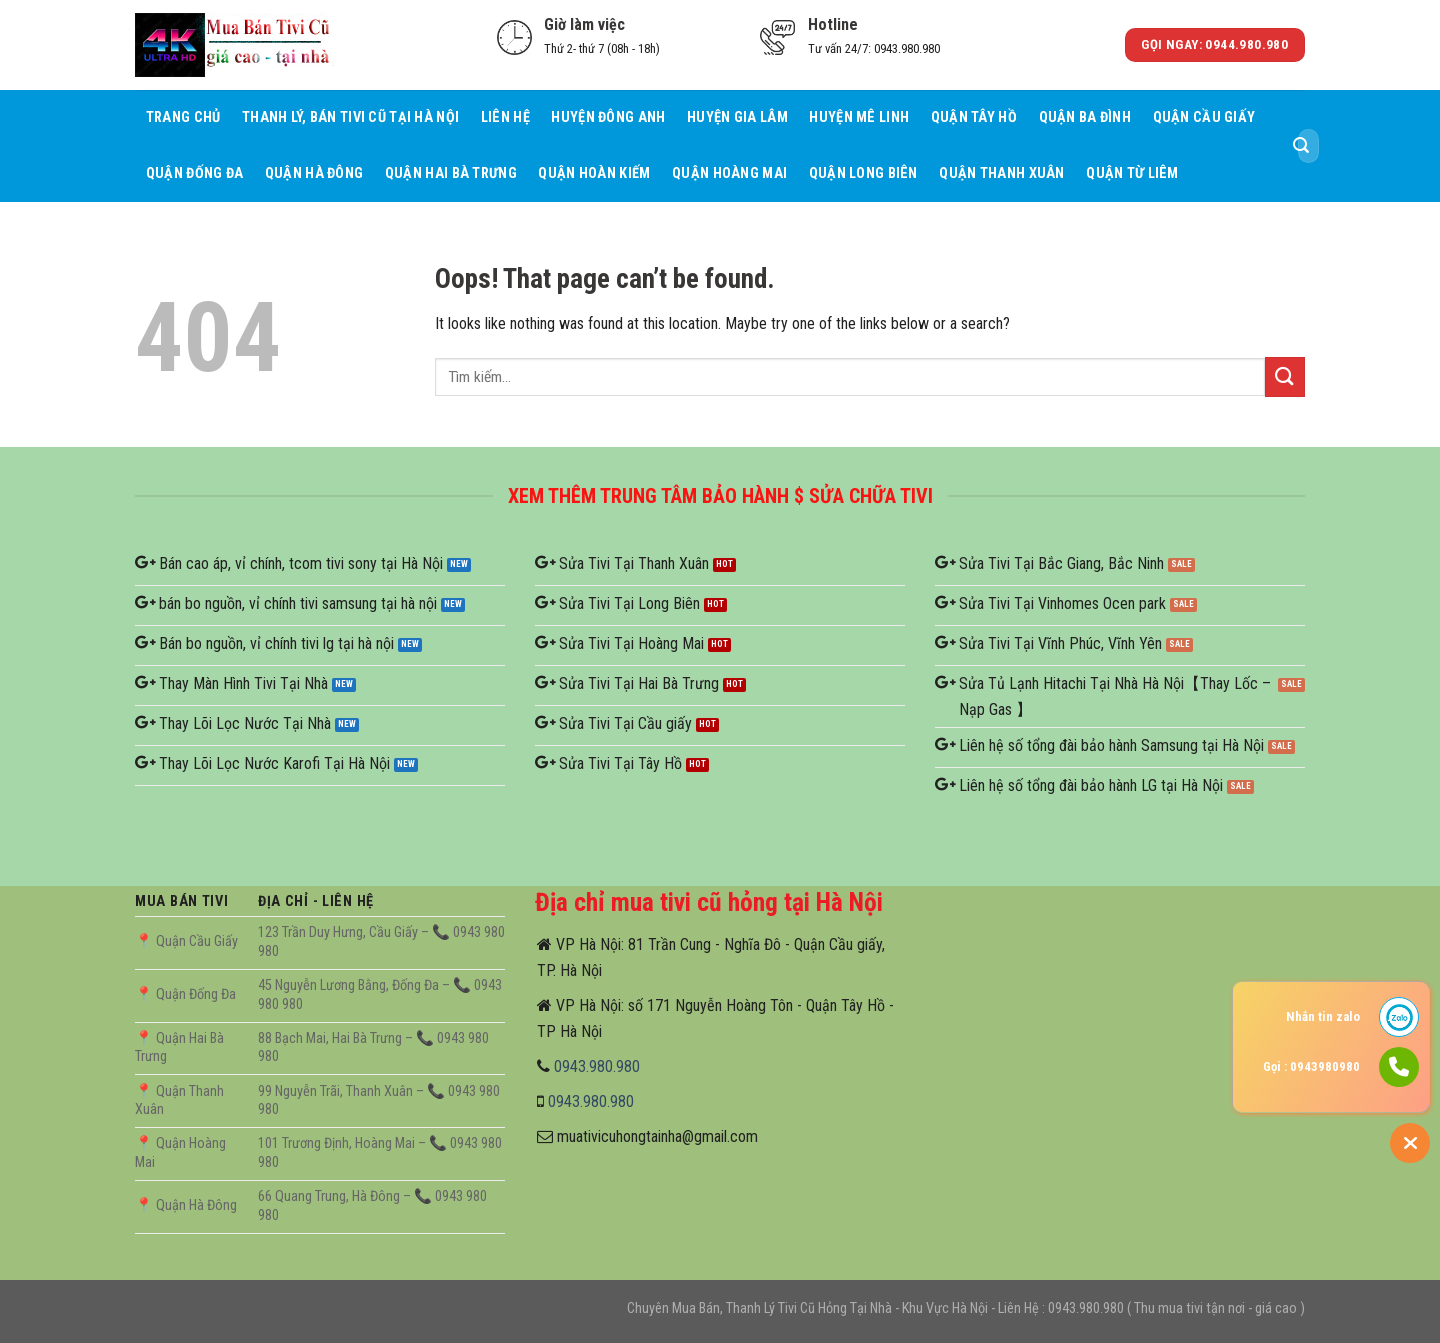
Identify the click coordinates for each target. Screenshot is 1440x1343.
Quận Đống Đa (194, 173)
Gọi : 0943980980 (1311, 1066)
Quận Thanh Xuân (1001, 173)
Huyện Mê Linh (859, 117)
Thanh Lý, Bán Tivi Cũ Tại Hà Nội (350, 117)
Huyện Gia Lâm (737, 117)
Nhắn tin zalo (1323, 1016)
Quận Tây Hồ (974, 117)
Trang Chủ (183, 117)
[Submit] (1301, 146)
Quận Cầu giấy (1204, 117)
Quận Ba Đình (1085, 117)
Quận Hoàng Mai (729, 173)
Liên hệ (505, 117)
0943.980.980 (597, 1066)
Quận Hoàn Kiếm (594, 173)
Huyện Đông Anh (608, 117)
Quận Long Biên (863, 173)
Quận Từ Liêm (1132, 173)
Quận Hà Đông (314, 173)
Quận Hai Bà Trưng (451, 173)
